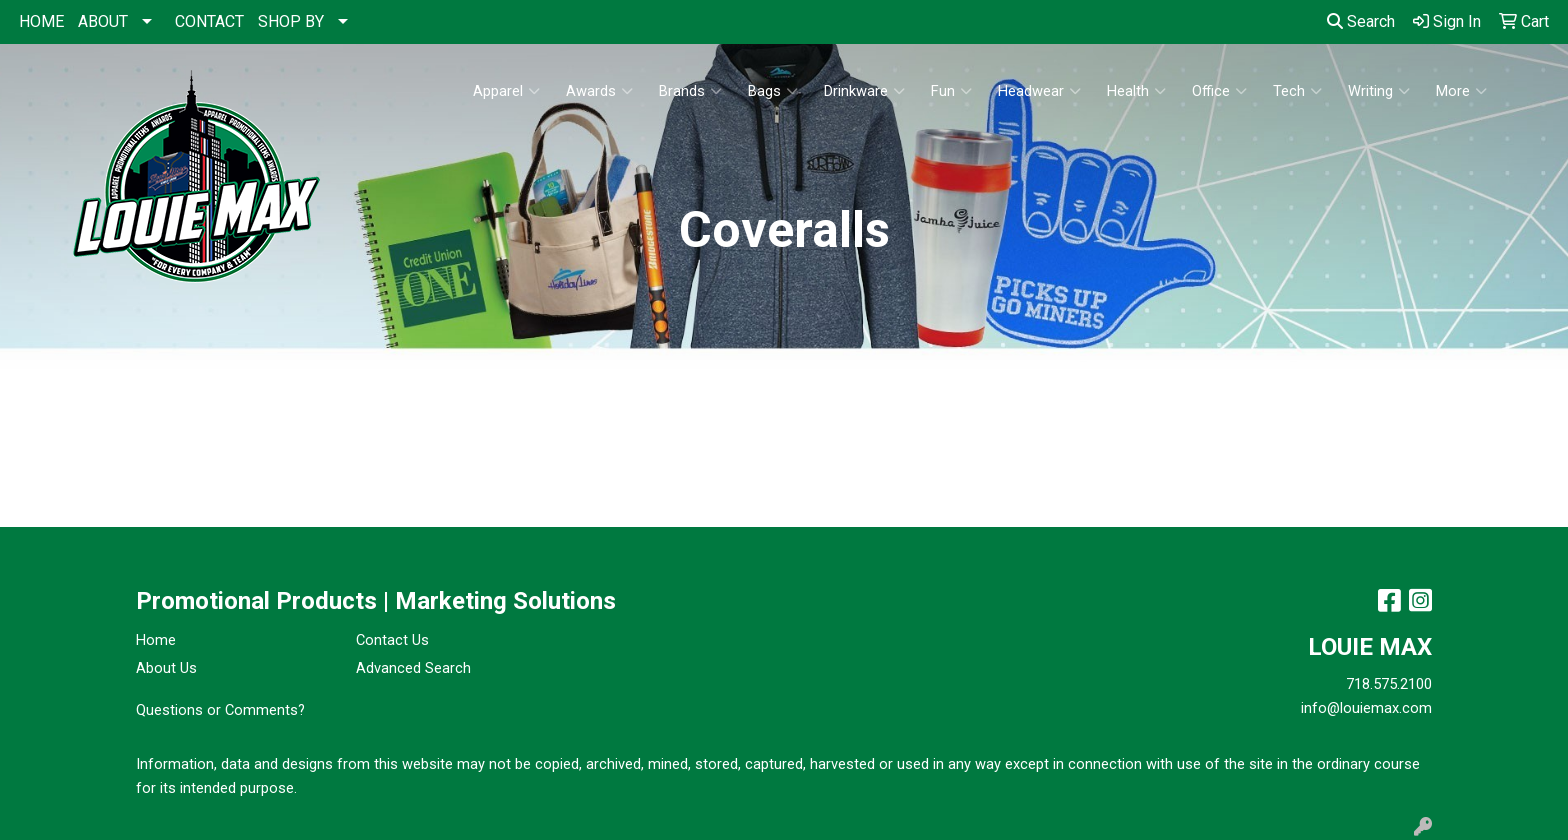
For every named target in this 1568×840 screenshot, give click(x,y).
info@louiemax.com (1366, 708)
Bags (773, 91)
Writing (1379, 91)
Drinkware (864, 91)
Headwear (1039, 91)
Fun (951, 91)
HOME (41, 21)
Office (1219, 91)
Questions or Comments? (220, 710)
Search (1361, 21)
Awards (599, 91)
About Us (166, 668)
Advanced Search (413, 668)
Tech (1297, 91)
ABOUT (103, 21)
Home (156, 640)
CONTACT (209, 21)
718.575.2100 (1389, 684)
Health (1136, 91)
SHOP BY (291, 21)
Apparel (506, 91)
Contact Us (392, 640)
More (1461, 91)
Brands (690, 91)
